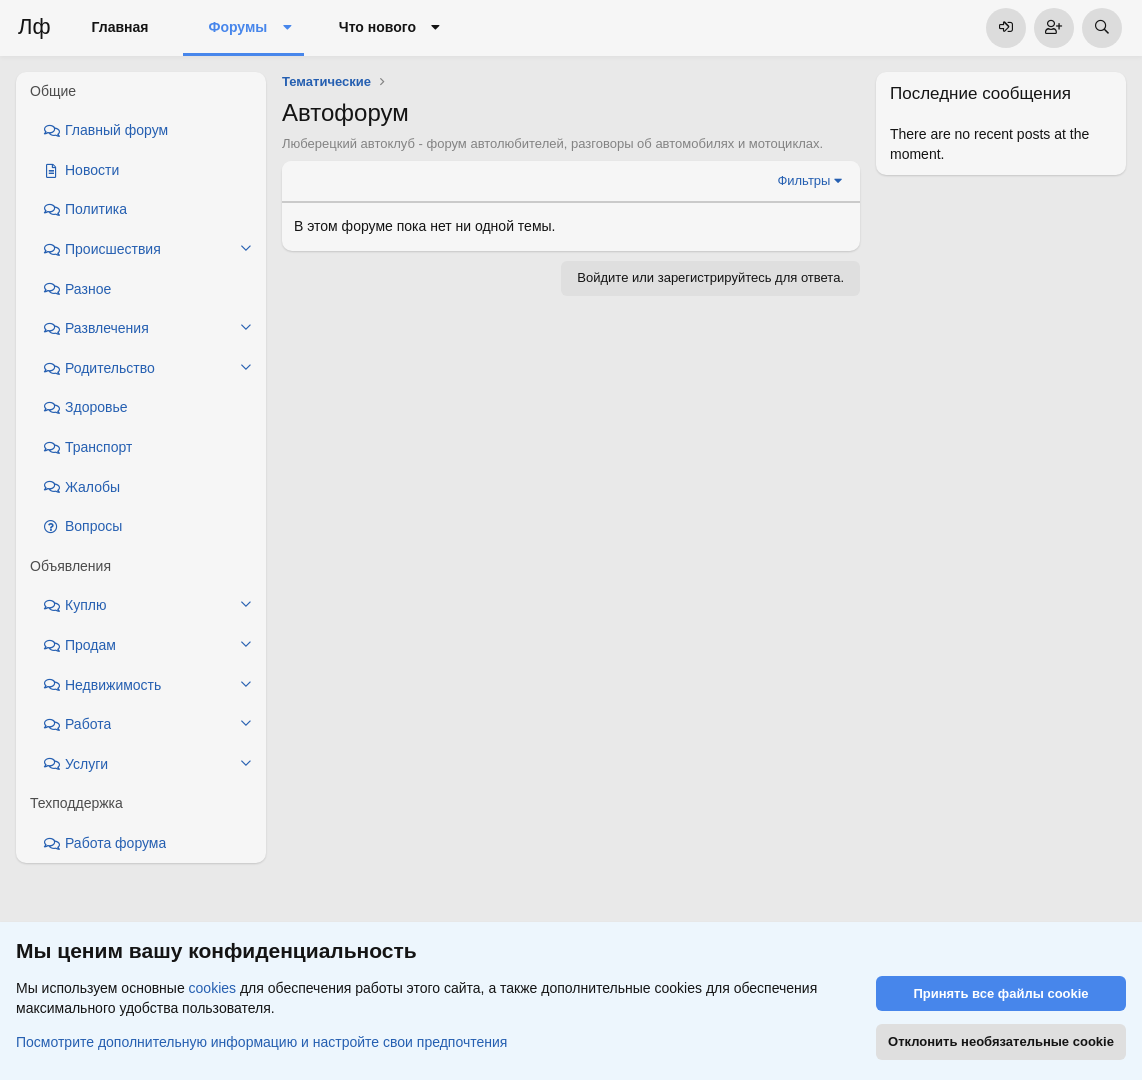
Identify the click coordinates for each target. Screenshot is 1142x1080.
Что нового (377, 27)
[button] (286, 28)
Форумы (237, 27)
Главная (120, 27)
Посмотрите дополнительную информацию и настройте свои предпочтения (261, 1041)
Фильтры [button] (803, 180)
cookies (212, 988)
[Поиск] (1102, 28)
